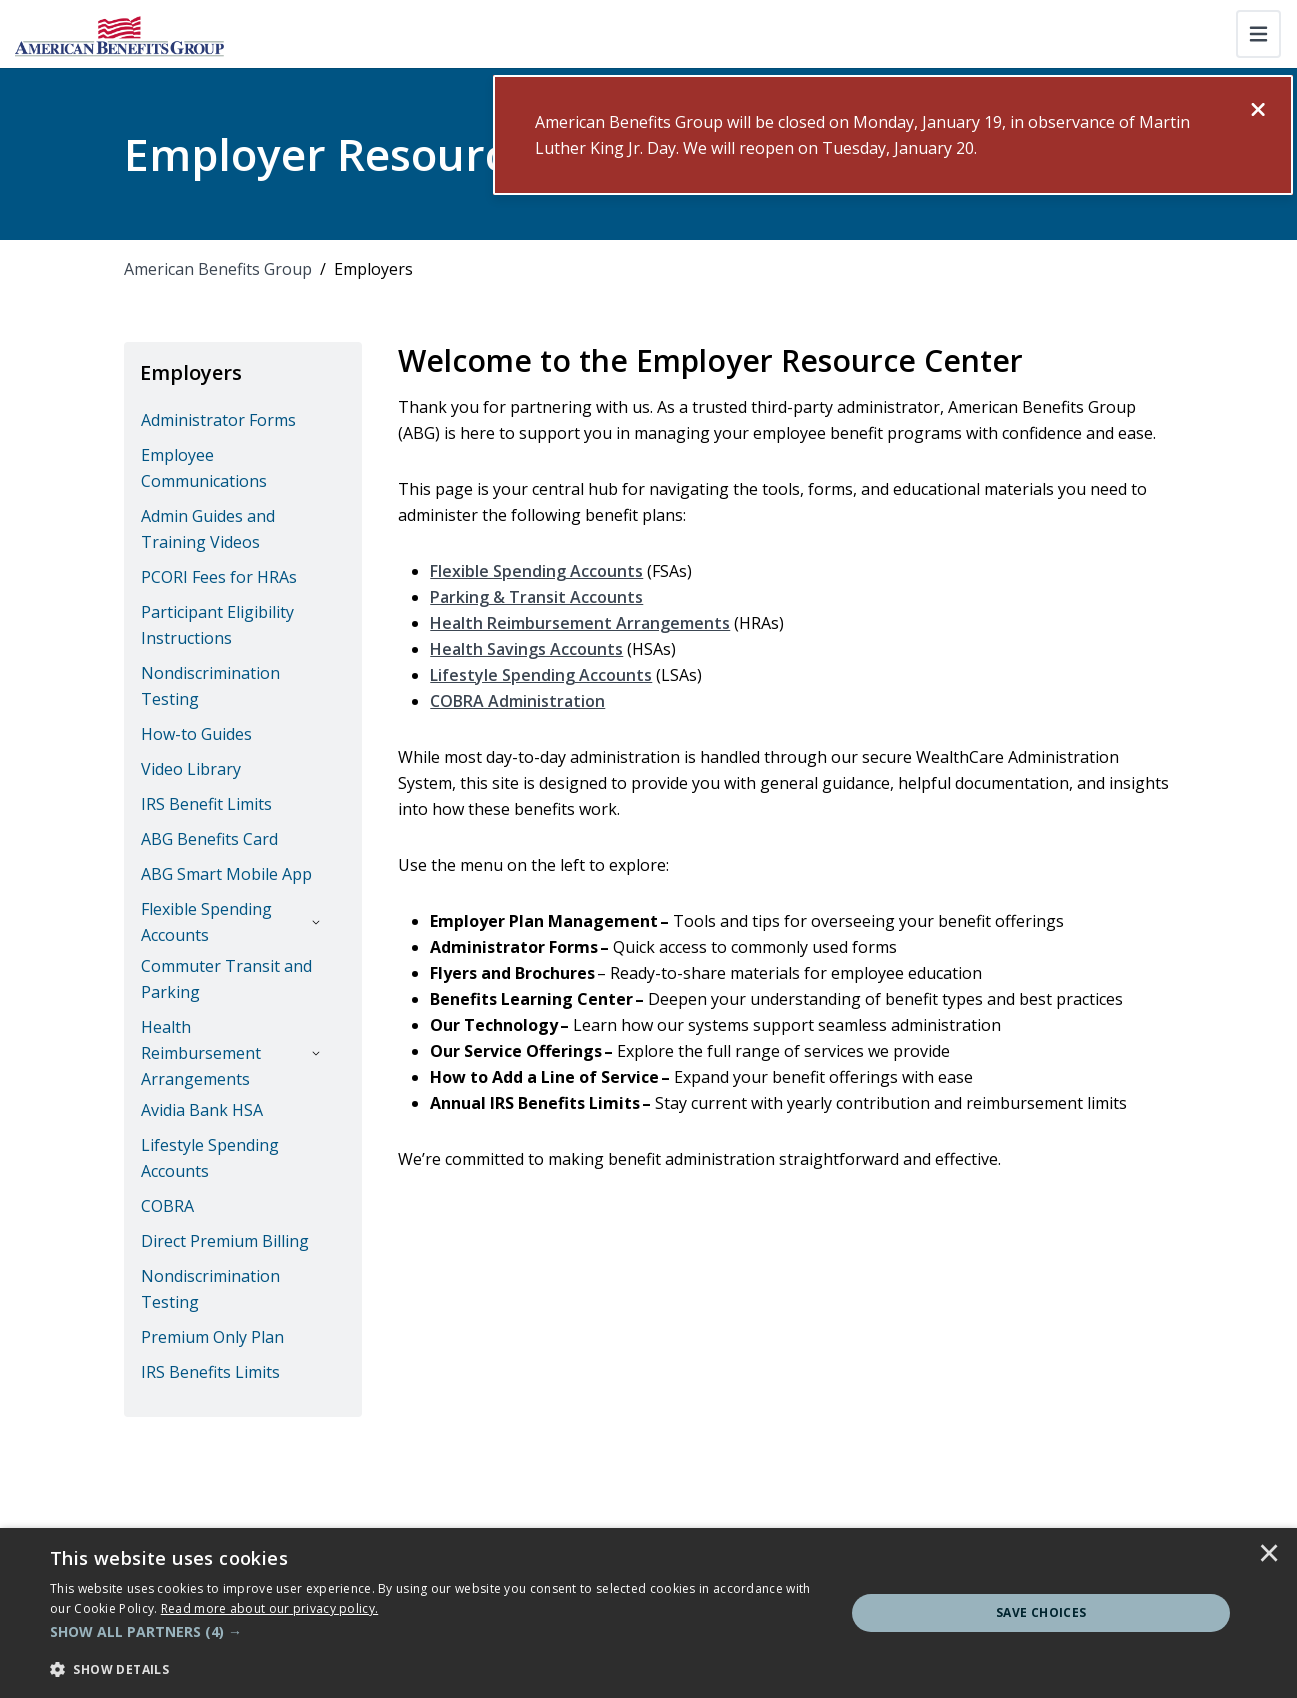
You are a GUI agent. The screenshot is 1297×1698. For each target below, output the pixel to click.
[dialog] (648, 1613)
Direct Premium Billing (225, 1241)
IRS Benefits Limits (210, 1372)
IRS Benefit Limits (206, 804)
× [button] (1269, 1555)
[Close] (1258, 110)
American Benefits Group (218, 269)
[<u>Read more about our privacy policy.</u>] (270, 1608)
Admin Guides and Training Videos (208, 529)
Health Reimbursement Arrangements (580, 623)
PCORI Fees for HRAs (219, 577)
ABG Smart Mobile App (226, 874)
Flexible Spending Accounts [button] (206, 922)
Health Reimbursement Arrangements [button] (201, 1053)
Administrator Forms (218, 420)
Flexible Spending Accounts (536, 571)
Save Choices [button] (1041, 1612)
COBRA (167, 1206)
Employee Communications (204, 468)
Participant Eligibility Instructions (217, 625)
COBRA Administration (517, 701)
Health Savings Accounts (526, 649)
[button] (436, 1632)
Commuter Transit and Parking (226, 979)
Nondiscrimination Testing (210, 686)
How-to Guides (196, 734)
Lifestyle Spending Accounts (541, 675)
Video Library (191, 769)
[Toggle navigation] (1258, 34)
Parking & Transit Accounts (536, 597)
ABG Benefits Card (209, 839)
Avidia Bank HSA (202, 1110)
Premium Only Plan (212, 1337)
